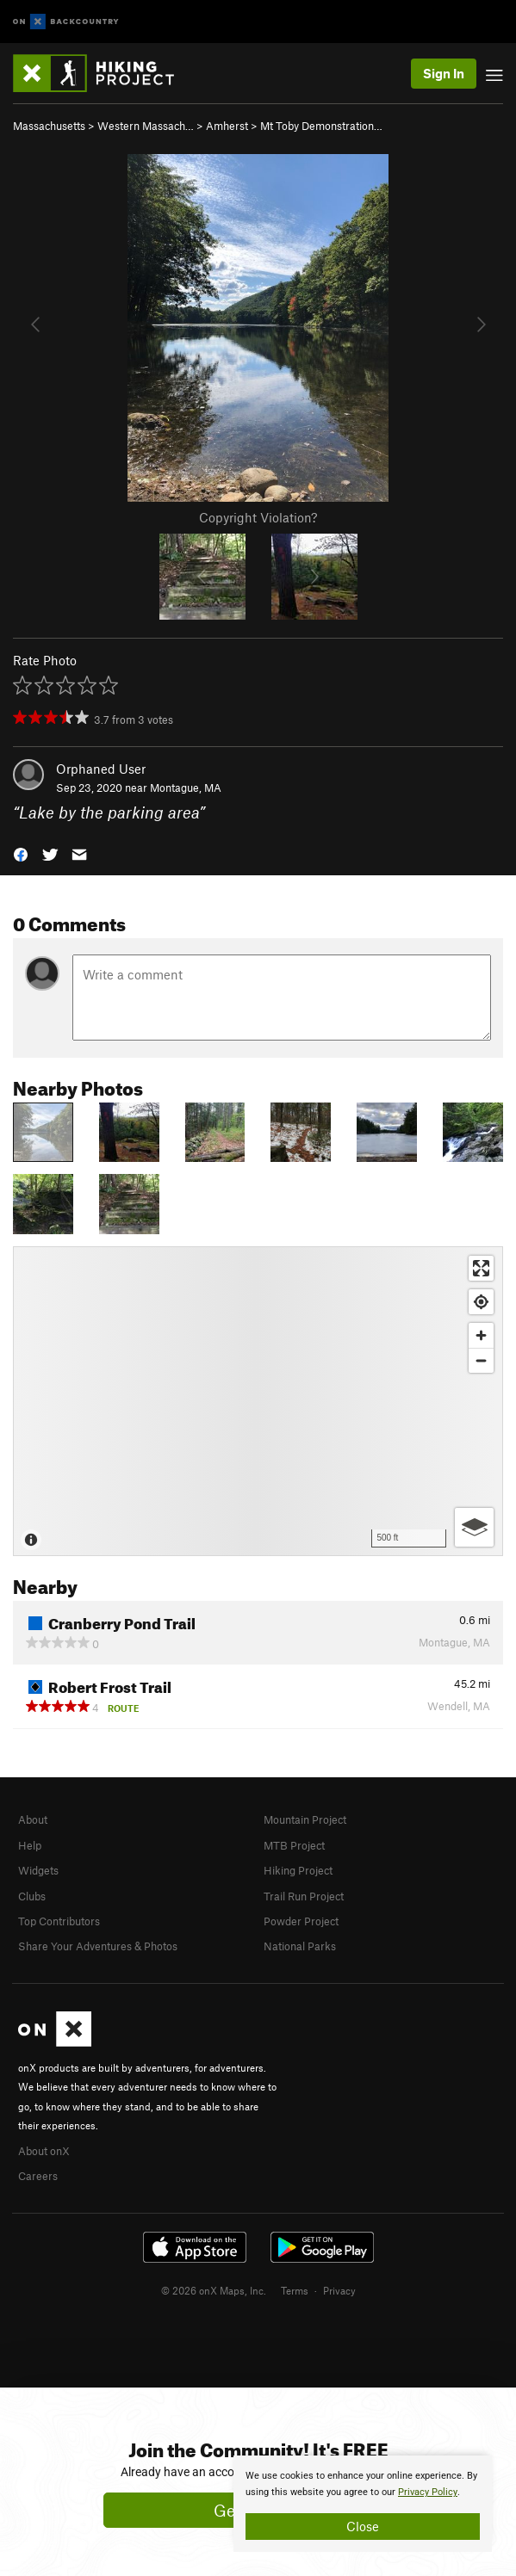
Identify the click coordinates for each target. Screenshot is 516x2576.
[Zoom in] (481, 1335)
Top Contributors (59, 1921)
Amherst (227, 126)
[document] (363, 2504)
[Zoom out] (481, 1360)
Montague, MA (185, 787)
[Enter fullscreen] (481, 1268)
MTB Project (294, 1845)
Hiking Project (298, 1870)
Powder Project (301, 1921)
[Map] (258, 1401)
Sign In (443, 73)
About (32, 1819)
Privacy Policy (427, 2492)
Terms (294, 2290)
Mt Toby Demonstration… (321, 126)
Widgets (38, 1870)
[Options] (474, 1527)
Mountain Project (305, 1819)
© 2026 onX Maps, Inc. (213, 2290)
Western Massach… (145, 126)
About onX (44, 2151)
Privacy (339, 2290)
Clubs (32, 1896)
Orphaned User (101, 768)
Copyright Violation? (258, 517)
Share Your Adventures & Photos (97, 1946)
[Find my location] (481, 1301)
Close (362, 2526)
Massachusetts (49, 126)
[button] (20, 853)
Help (29, 1845)
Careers (38, 2176)
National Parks (300, 1946)
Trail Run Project (304, 1896)
